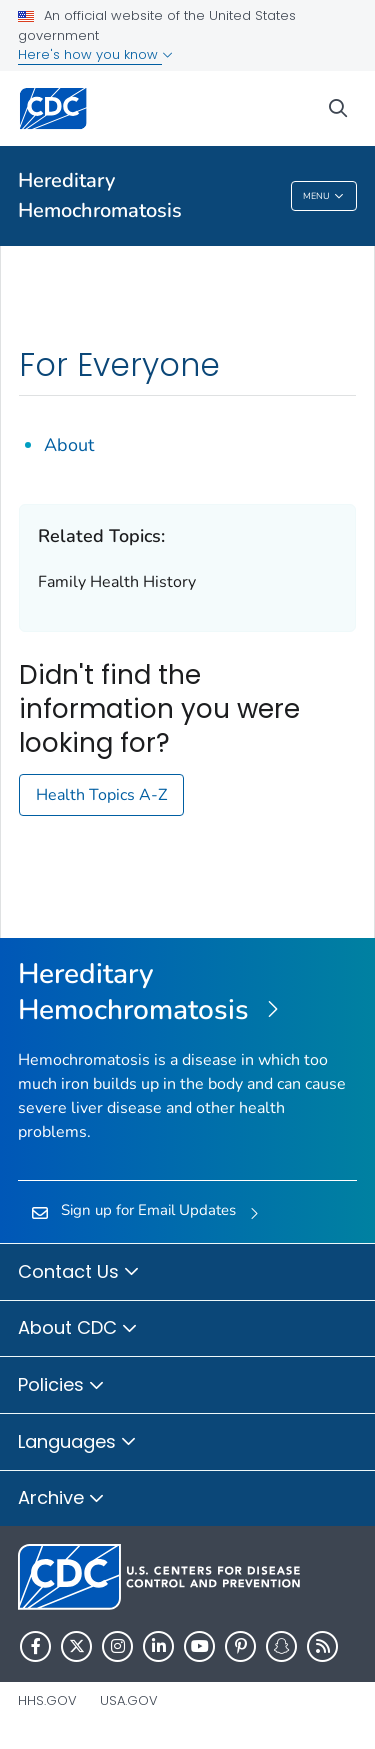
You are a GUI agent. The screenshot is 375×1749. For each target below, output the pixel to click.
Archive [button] (61, 1499)
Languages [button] (77, 1443)
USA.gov (129, 1700)
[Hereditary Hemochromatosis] (187, 993)
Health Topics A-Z (101, 795)
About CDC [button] (78, 1329)
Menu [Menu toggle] (323, 197)
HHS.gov (47, 1700)
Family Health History (117, 582)
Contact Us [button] (79, 1273)
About (69, 445)
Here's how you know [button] (95, 54)
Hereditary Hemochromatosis (100, 195)
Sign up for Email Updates (148, 1210)
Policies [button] (61, 1386)
